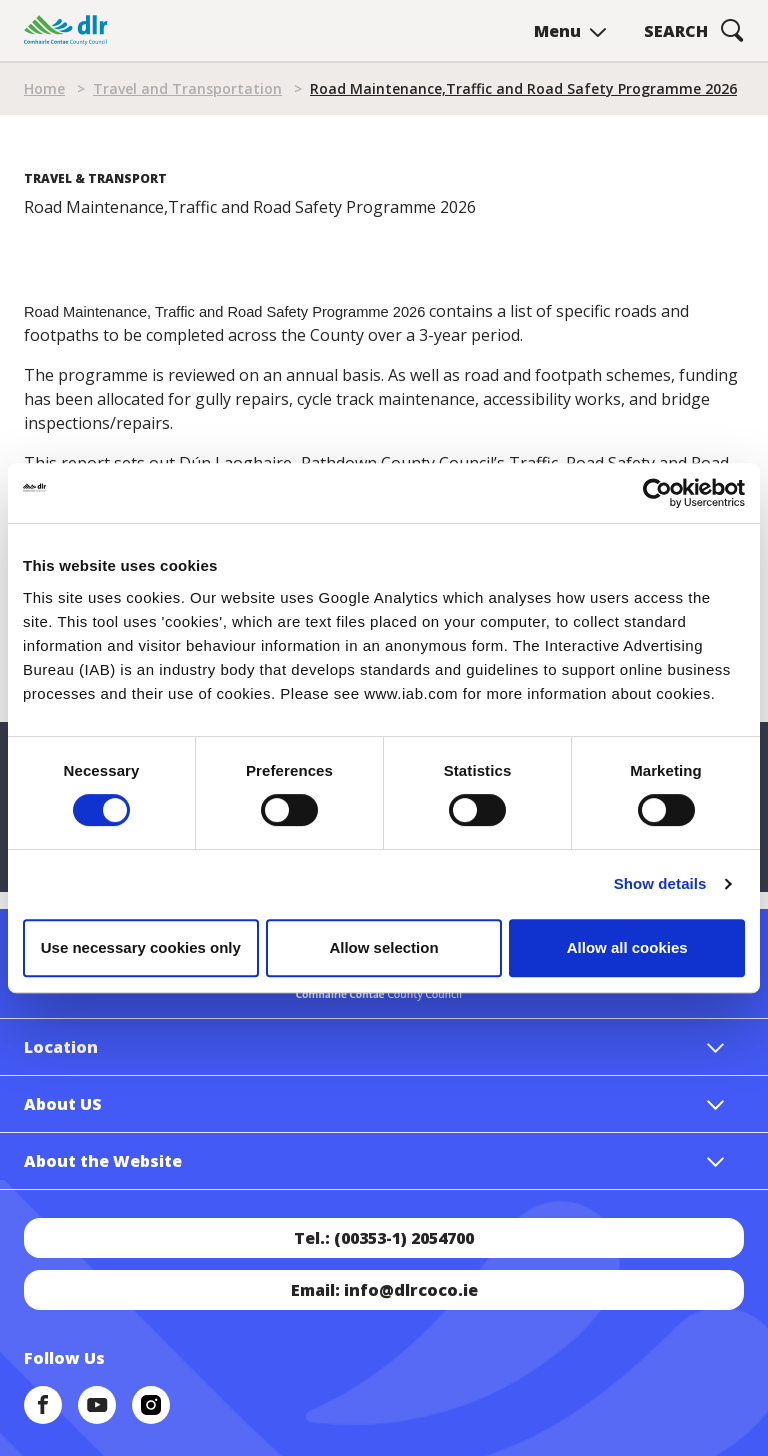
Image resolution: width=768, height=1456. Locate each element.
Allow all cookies (627, 947)
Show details (660, 883)
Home (44, 88)
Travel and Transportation (187, 88)
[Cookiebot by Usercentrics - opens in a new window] (657, 493)
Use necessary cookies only (141, 947)
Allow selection (383, 947)
